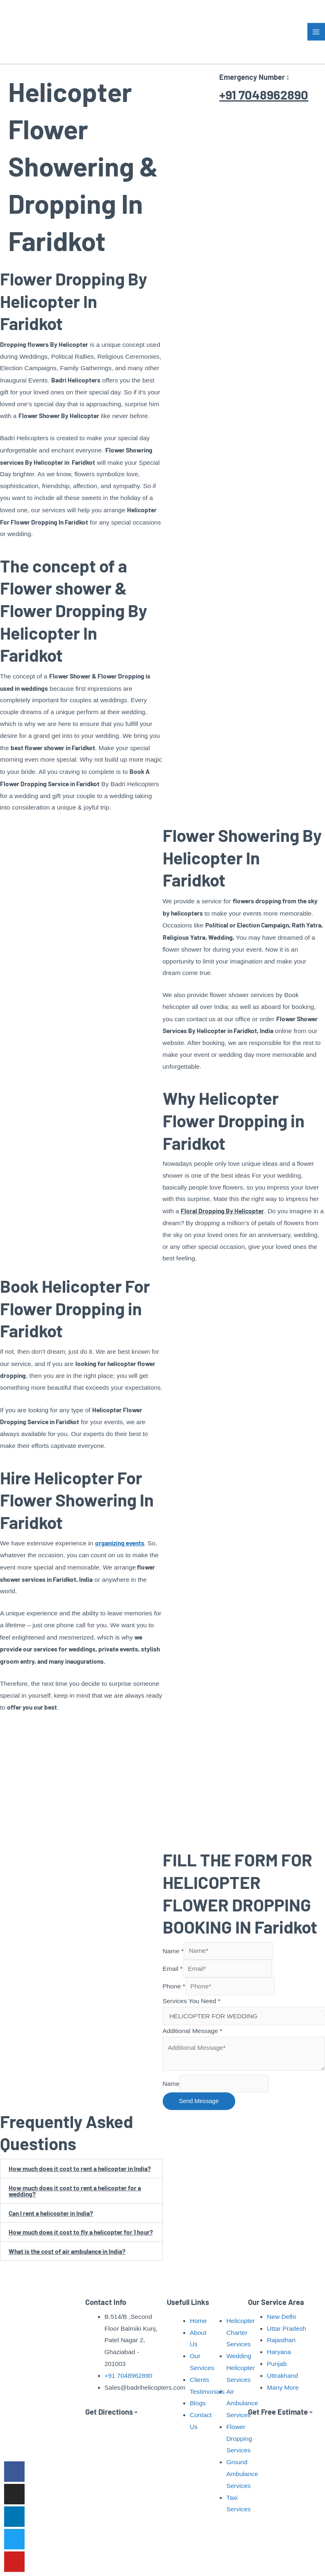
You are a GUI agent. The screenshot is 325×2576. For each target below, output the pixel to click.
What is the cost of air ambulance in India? (67, 2251)
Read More (43, 2439)
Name (173, 1950)
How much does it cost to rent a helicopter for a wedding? (75, 2191)
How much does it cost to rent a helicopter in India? (80, 2168)
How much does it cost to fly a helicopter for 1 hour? (81, 2232)
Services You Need (191, 2000)
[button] (81, 2168)
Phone (174, 1986)
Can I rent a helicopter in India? (51, 2213)
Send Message (199, 2101)
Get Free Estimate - (280, 2411)
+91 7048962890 (265, 94)
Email (173, 1968)
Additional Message (193, 2030)
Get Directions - (111, 2411)
